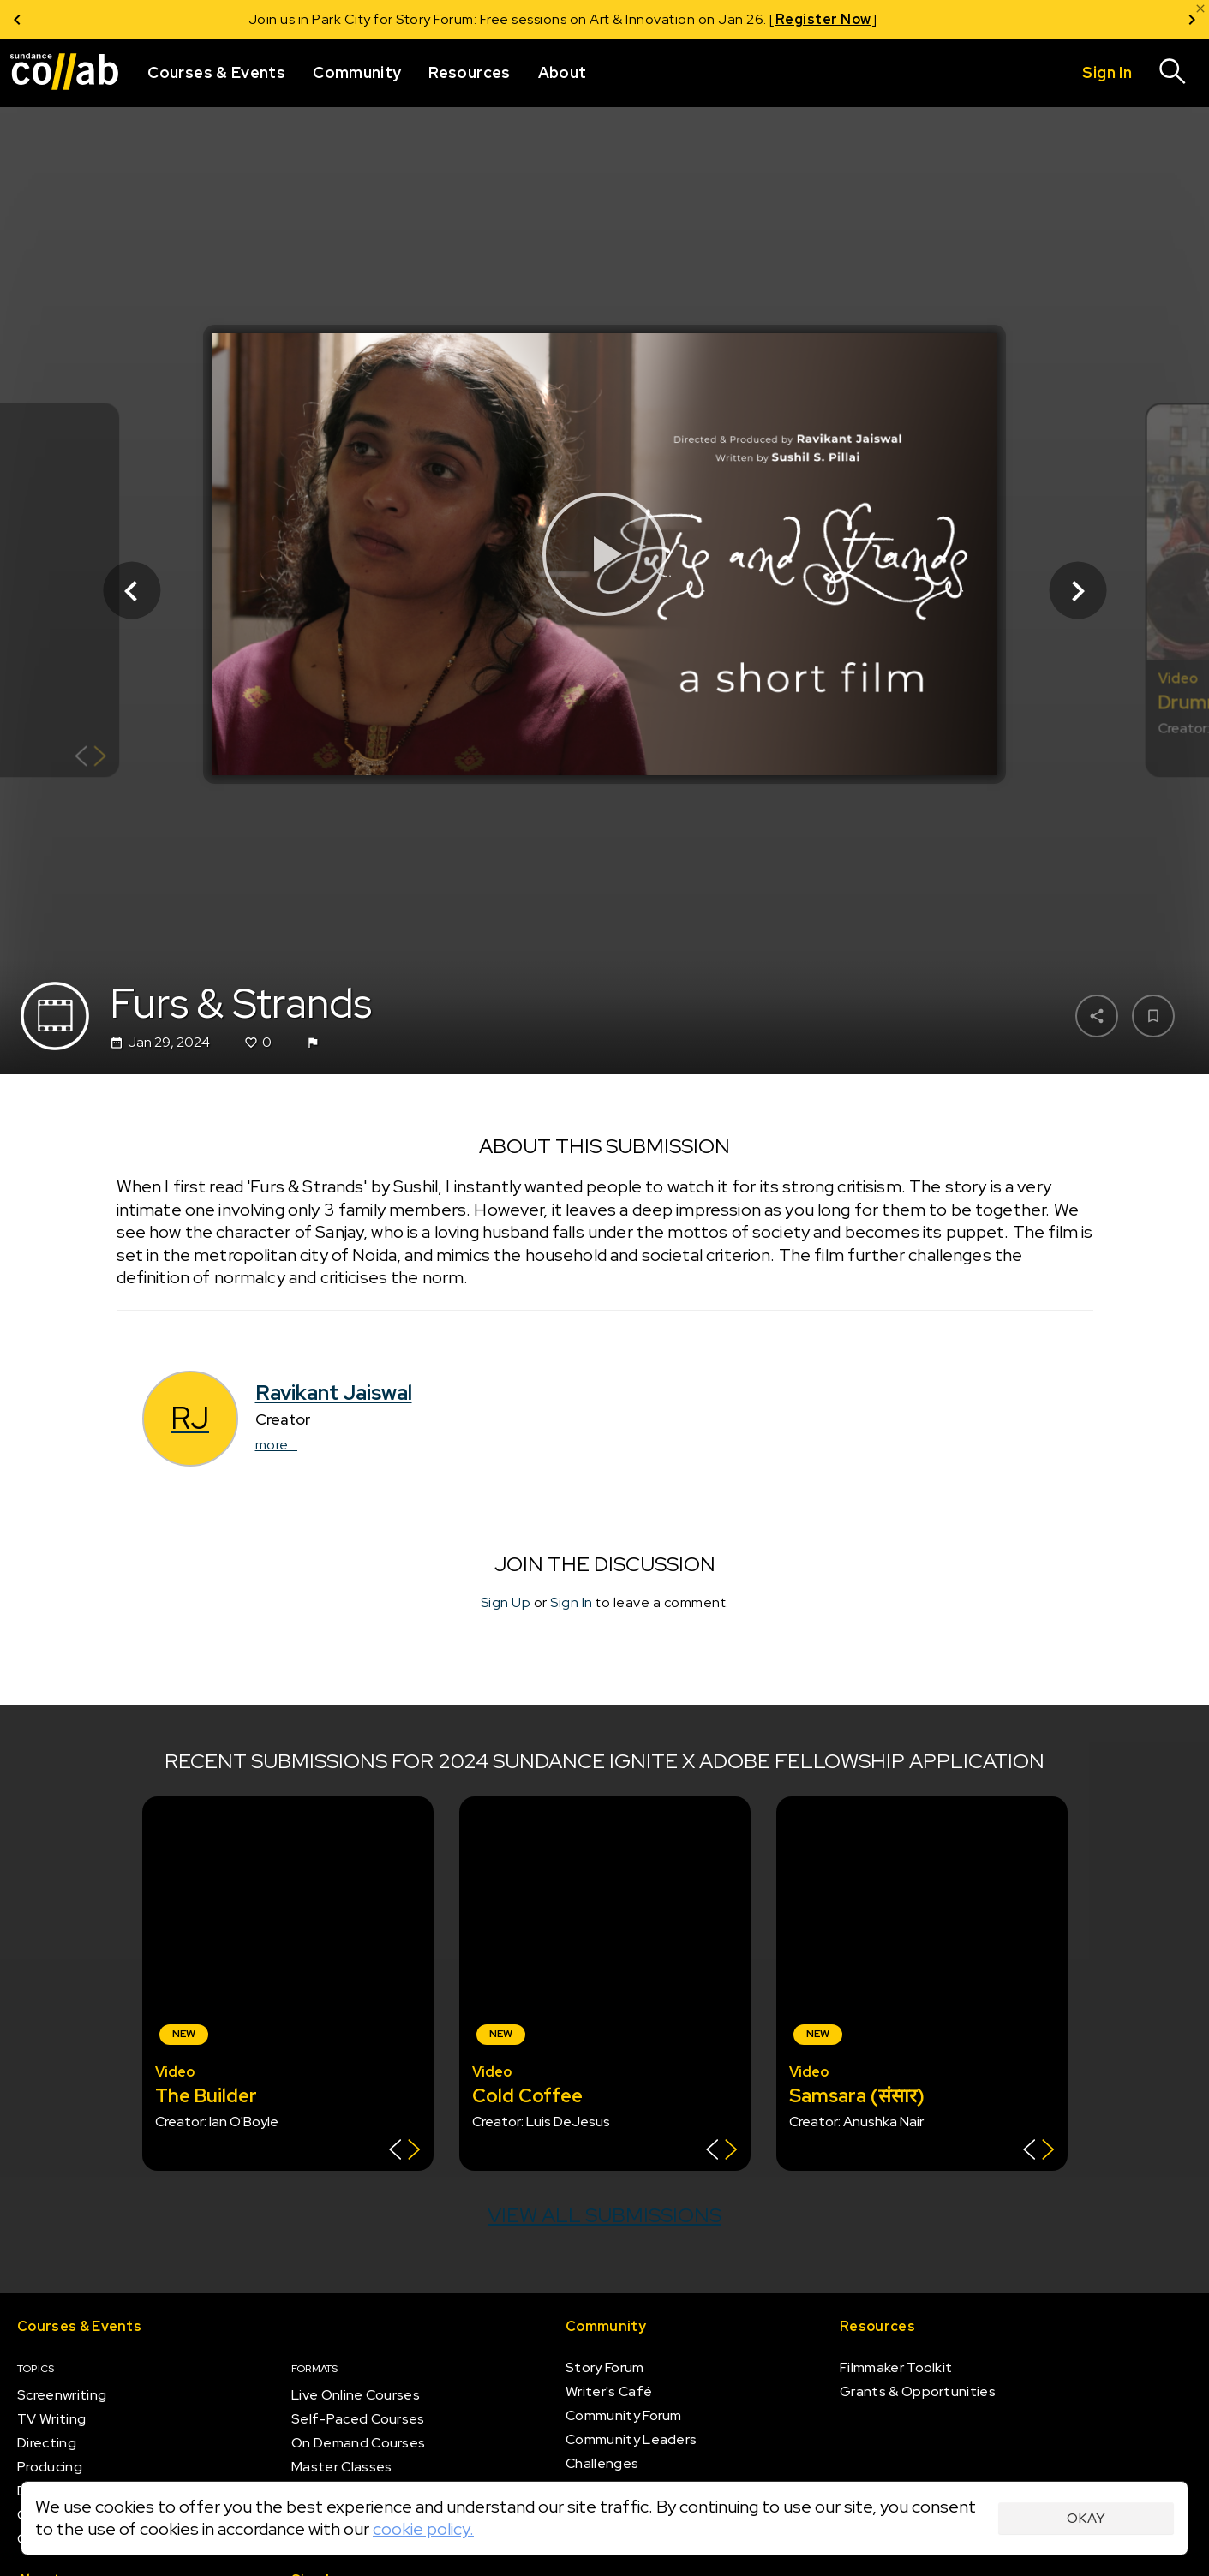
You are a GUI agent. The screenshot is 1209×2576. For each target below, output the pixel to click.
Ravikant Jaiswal (333, 1392)
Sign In (571, 1602)
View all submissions (604, 2215)
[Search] (1173, 73)
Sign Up (506, 1602)
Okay (1086, 2518)
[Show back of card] (90, 758)
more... (276, 1445)
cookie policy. (423, 2529)
